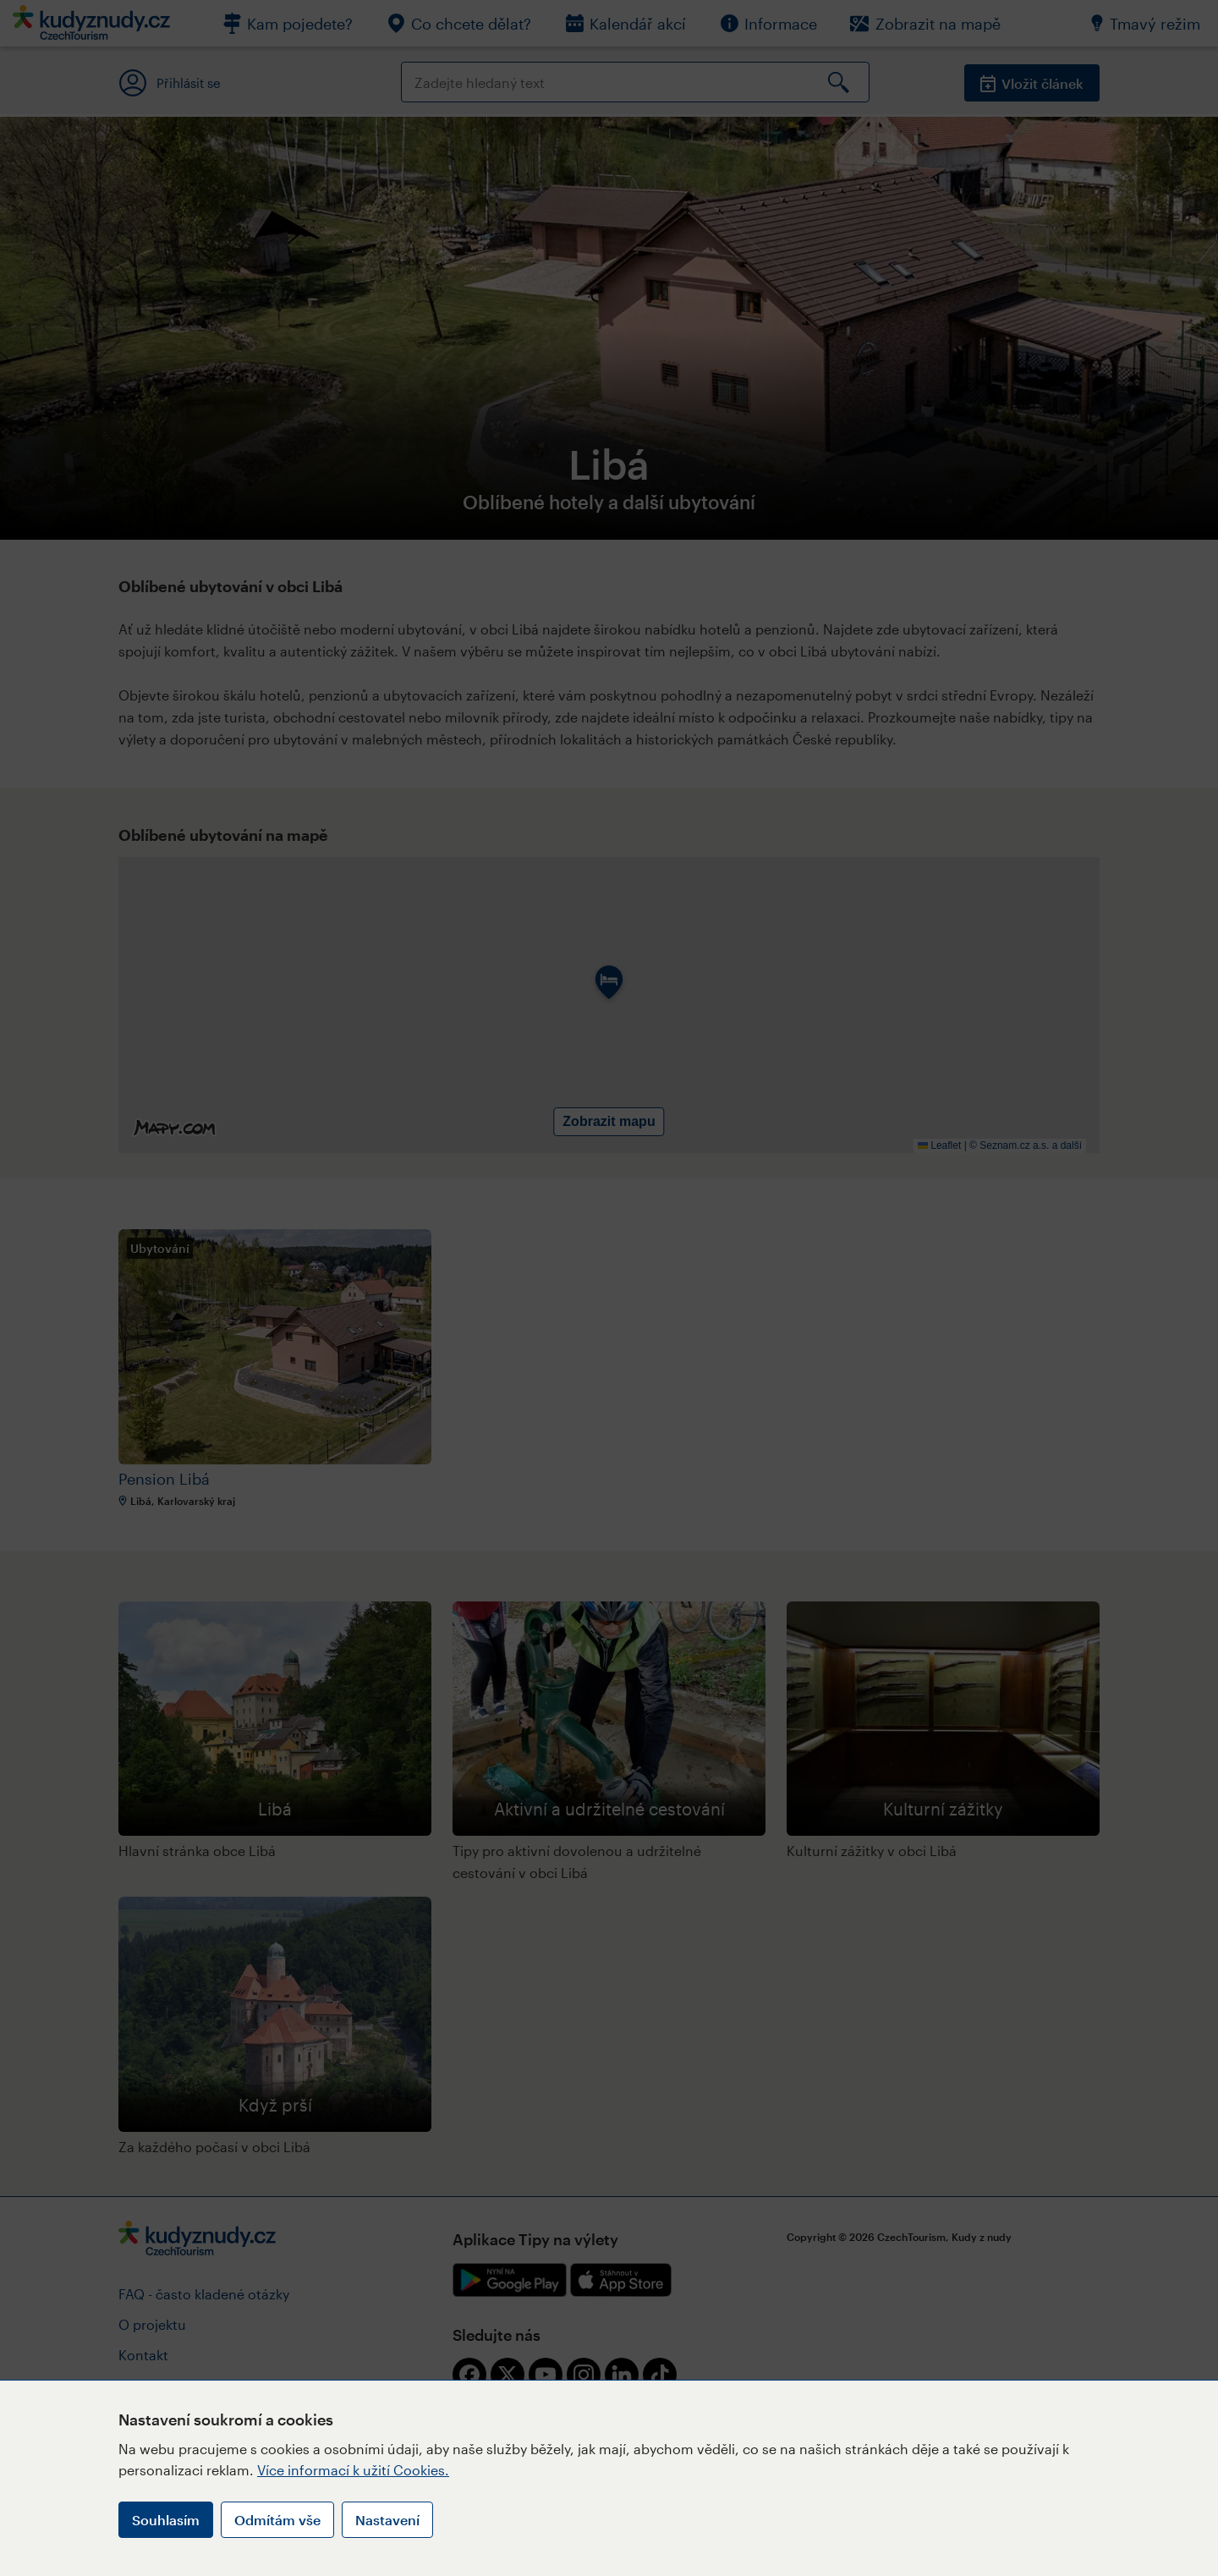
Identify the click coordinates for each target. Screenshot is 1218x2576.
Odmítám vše (277, 2520)
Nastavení (387, 2520)
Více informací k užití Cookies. (353, 2470)
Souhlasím (166, 2520)
